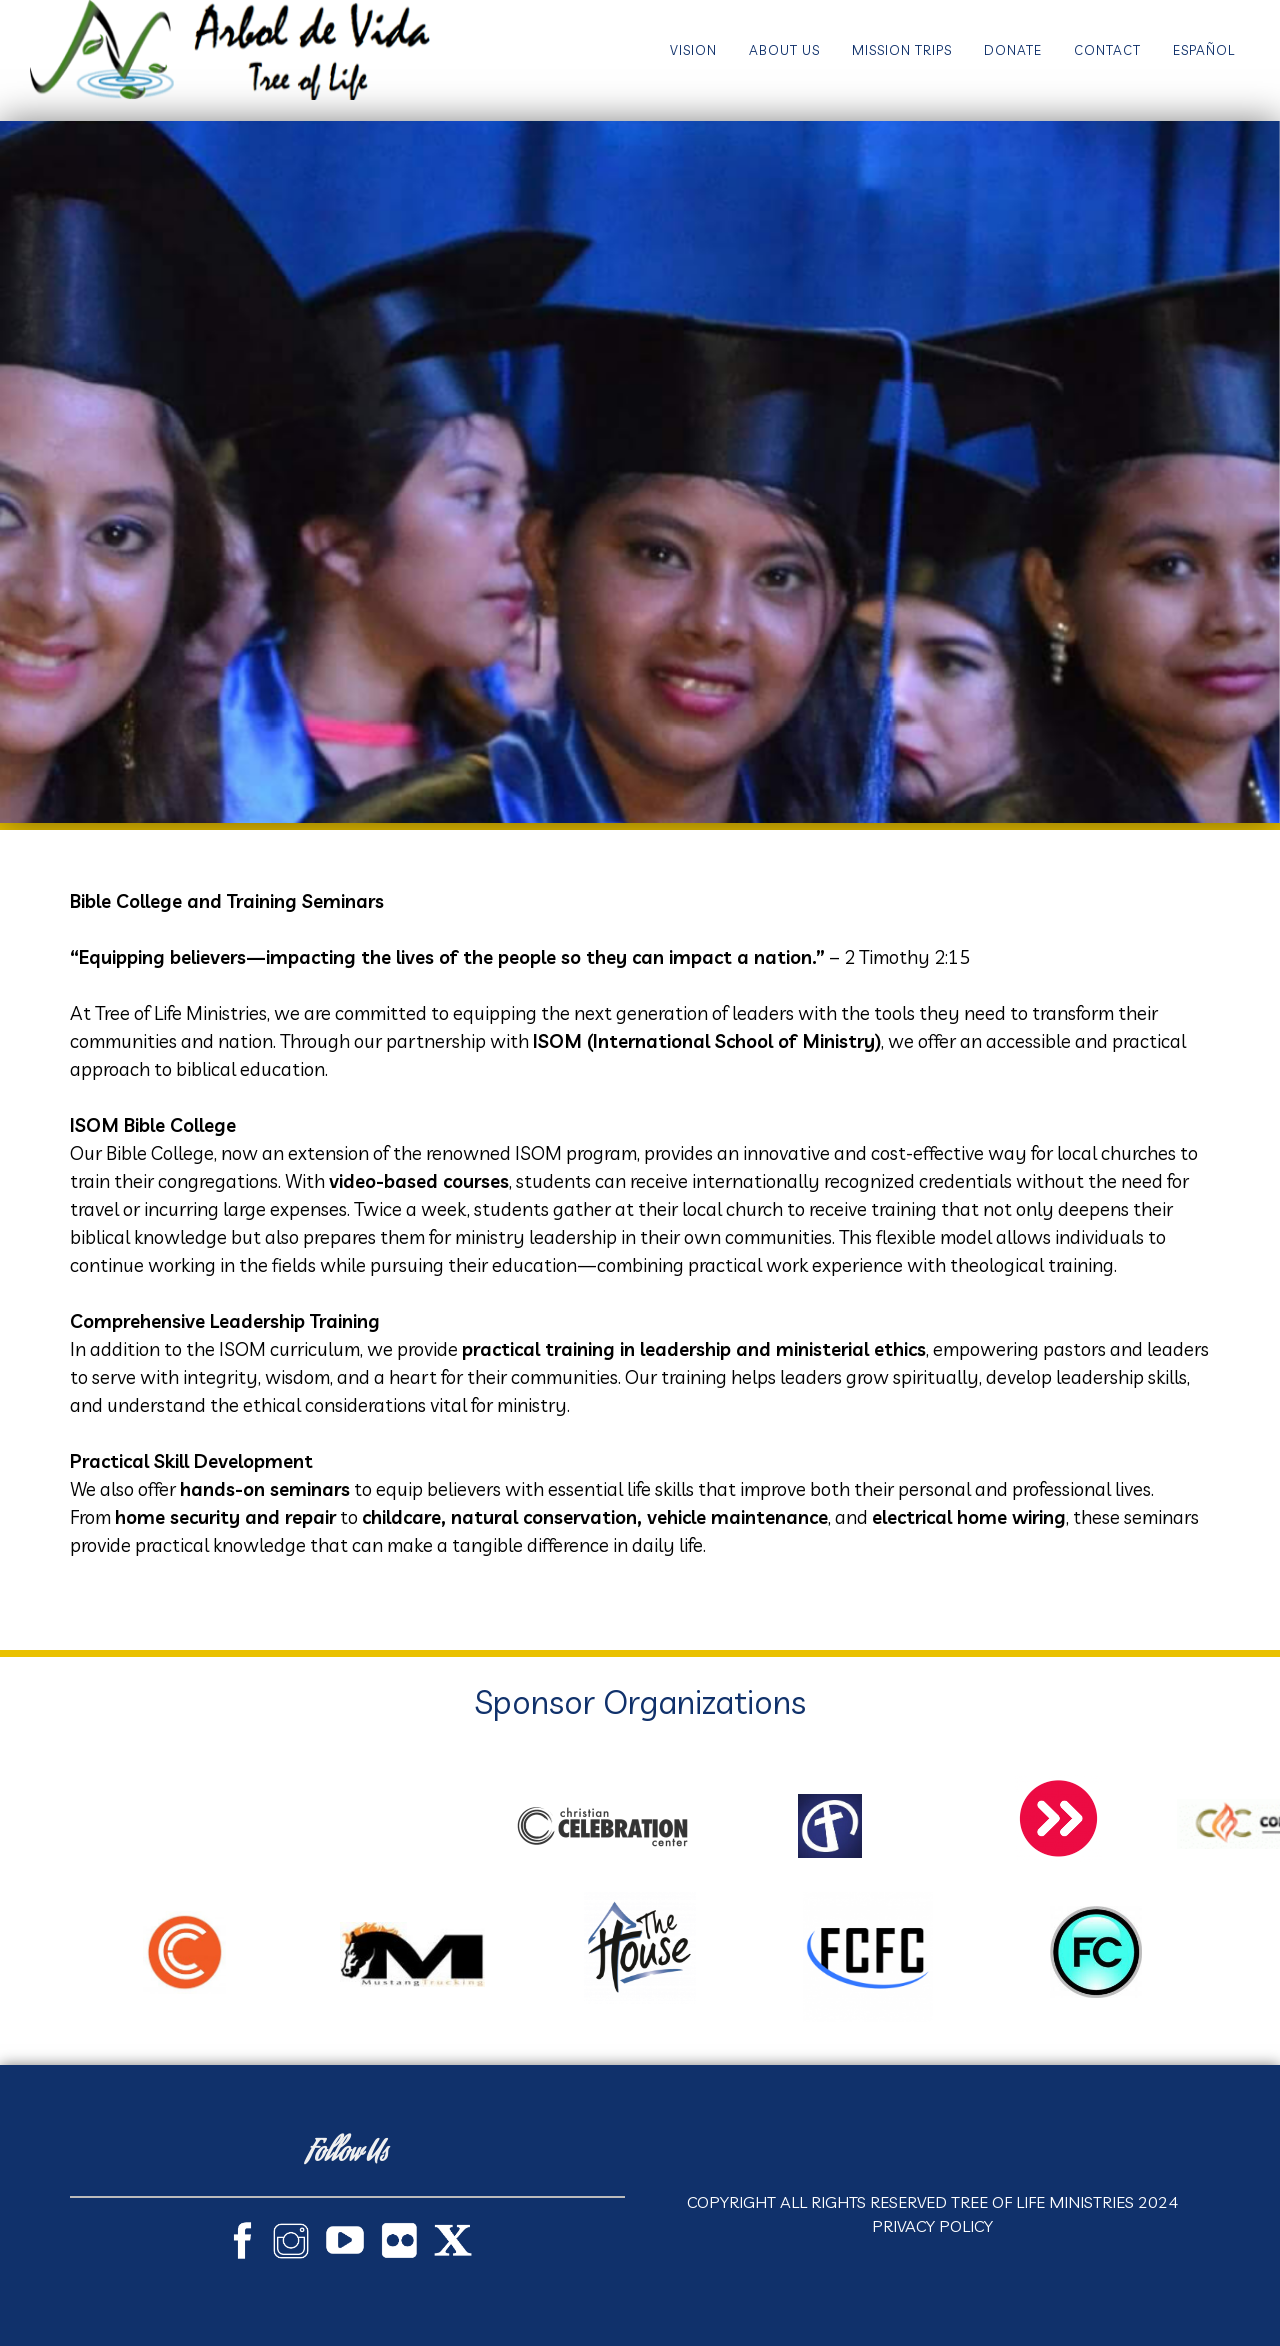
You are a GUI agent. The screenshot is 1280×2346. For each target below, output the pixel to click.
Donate (1013, 50)
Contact (1107, 50)
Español (1204, 50)
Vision (693, 50)
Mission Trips (902, 50)
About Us (784, 50)
